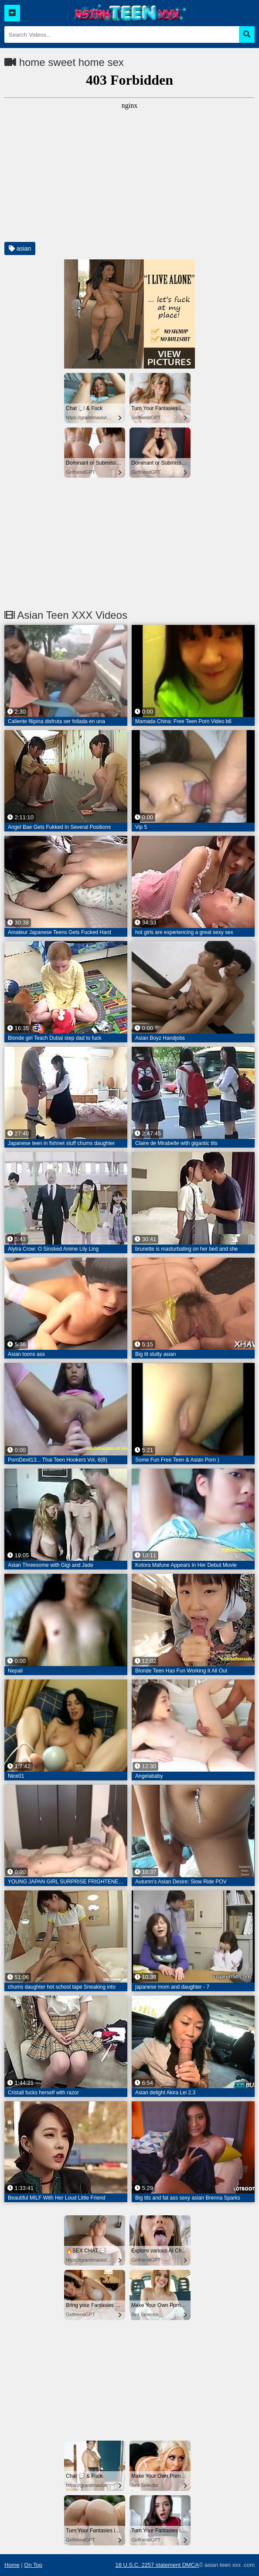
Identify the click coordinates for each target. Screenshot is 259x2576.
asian (20, 248)
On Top (33, 2565)
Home (12, 2565)
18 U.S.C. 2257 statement (148, 2565)
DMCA (190, 2565)
